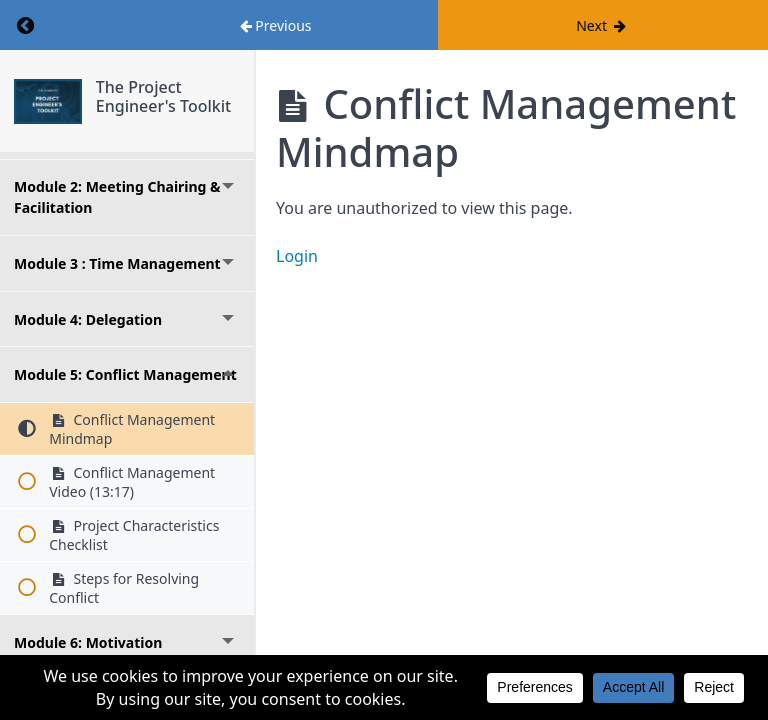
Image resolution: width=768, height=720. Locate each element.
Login (297, 256)
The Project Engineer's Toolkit (163, 96)
